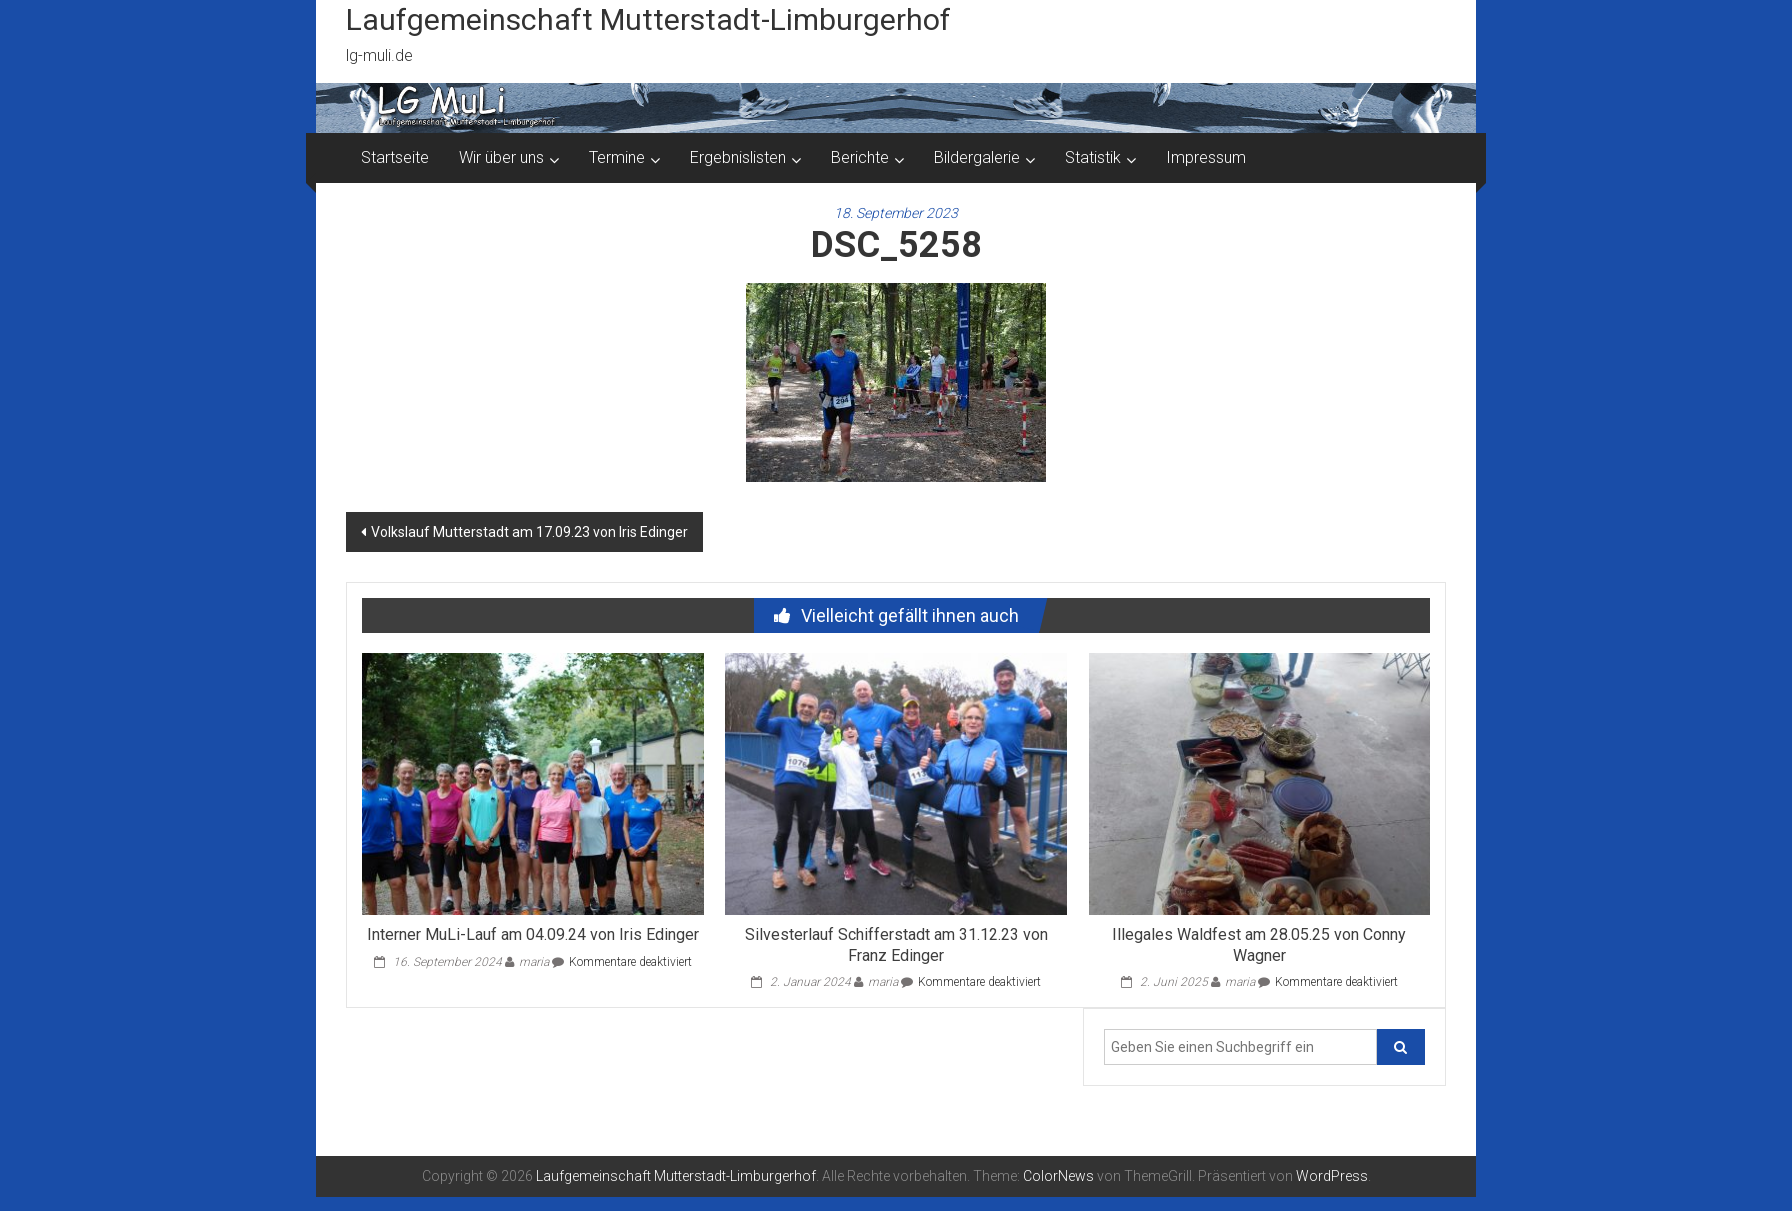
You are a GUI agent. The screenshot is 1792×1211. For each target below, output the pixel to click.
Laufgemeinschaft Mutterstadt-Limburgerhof (648, 19)
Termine (617, 157)
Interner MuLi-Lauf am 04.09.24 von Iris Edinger (533, 934)
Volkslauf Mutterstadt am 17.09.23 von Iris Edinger (529, 532)
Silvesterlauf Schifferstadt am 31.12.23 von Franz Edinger (896, 945)
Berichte (860, 157)
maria (534, 962)
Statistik (1093, 157)
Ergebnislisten (738, 157)
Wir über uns (501, 157)
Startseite (395, 157)
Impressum (1206, 157)
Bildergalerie (977, 157)
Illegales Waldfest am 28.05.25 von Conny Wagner (1259, 945)
